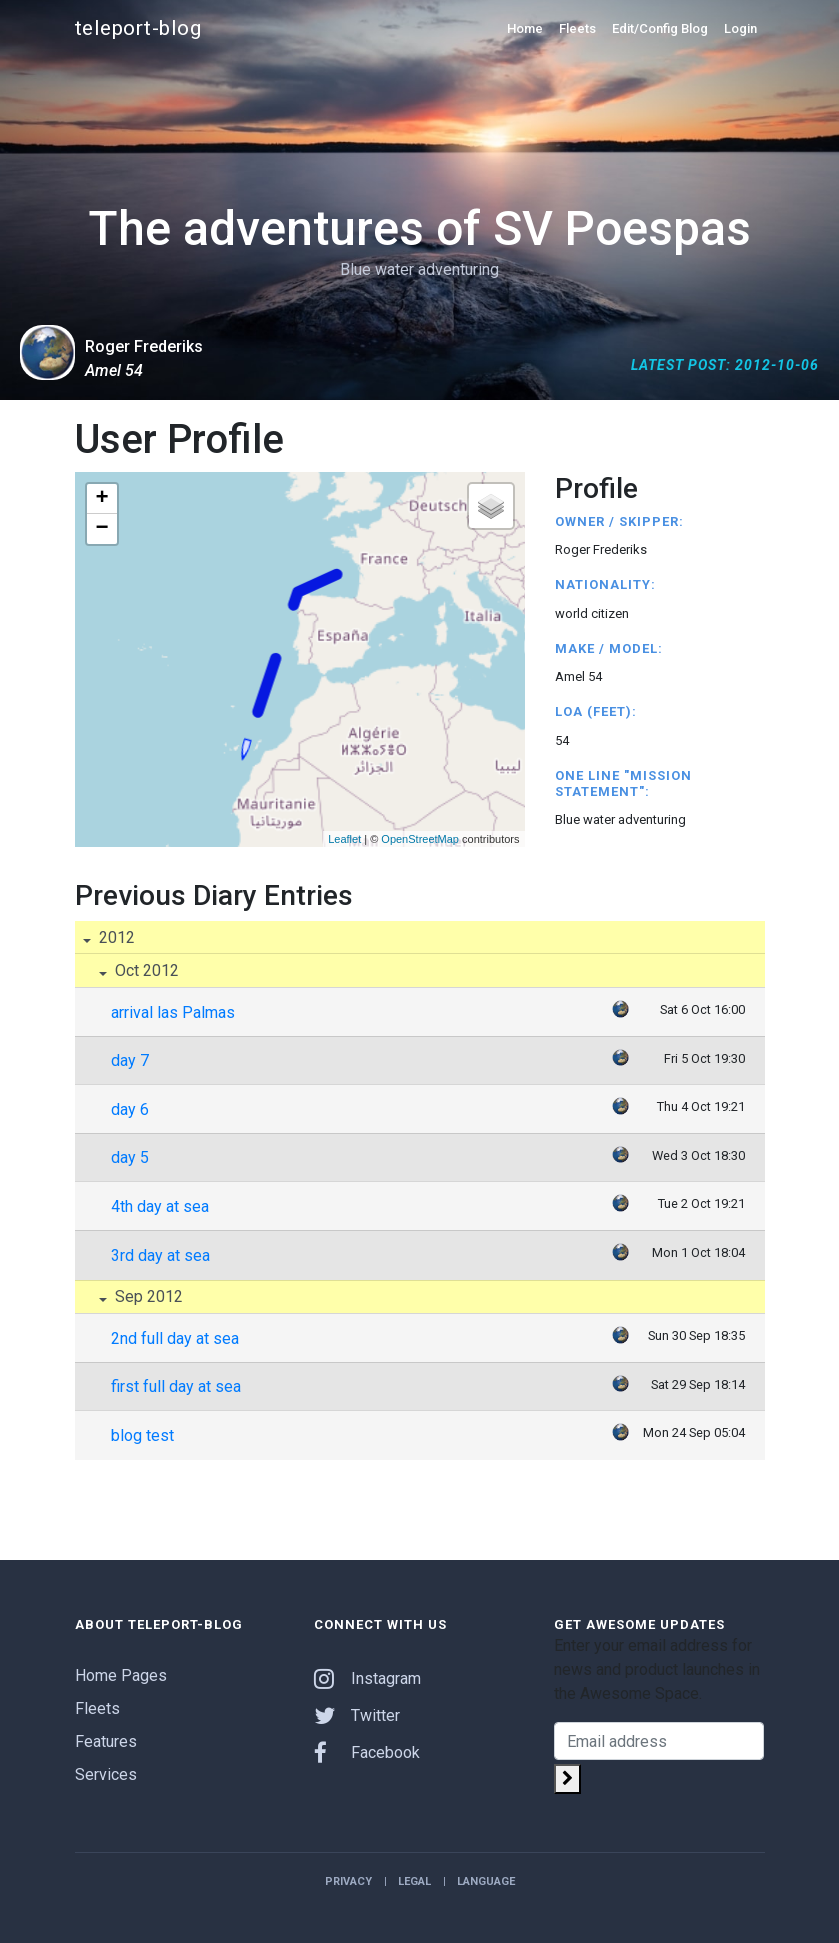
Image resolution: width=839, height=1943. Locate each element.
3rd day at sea (160, 1255)
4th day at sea (160, 1206)
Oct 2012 (145, 970)
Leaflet (344, 839)
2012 (115, 937)
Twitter (357, 1715)
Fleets (577, 28)
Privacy (348, 1881)
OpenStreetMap (420, 839)
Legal (414, 1881)
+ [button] (101, 499)
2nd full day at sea (175, 1338)
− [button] (101, 529)
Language (486, 1881)
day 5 (130, 1157)
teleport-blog (138, 28)
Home (525, 28)
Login (740, 28)
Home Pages (121, 1675)
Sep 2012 (147, 1296)
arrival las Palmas (173, 1012)
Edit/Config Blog (660, 28)
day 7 (130, 1060)
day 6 (130, 1109)
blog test (142, 1435)
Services (106, 1774)
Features (106, 1741)
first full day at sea (176, 1386)
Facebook (367, 1752)
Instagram (367, 1678)
